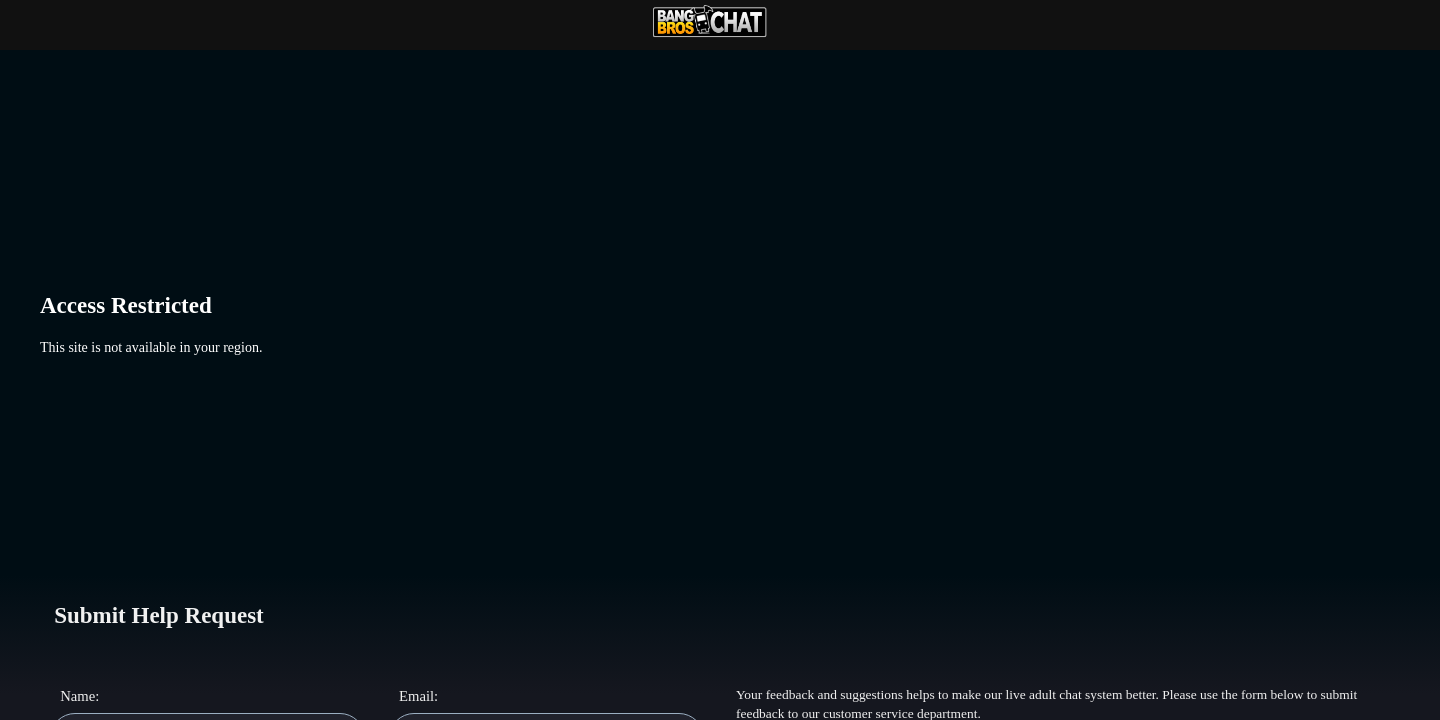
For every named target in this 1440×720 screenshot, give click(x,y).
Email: (418, 696)
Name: (79, 696)
